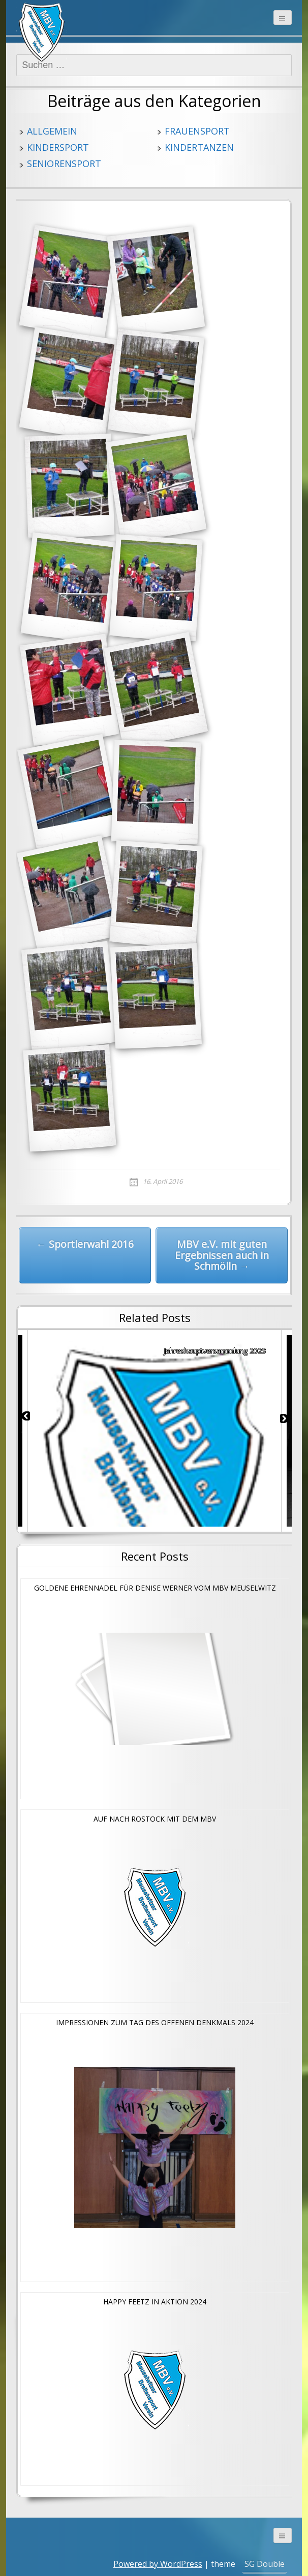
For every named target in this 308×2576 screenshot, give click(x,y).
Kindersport (58, 147)
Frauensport (197, 131)
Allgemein (52, 131)
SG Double (264, 2563)
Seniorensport (64, 163)
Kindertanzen (199, 147)
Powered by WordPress (157, 2563)
